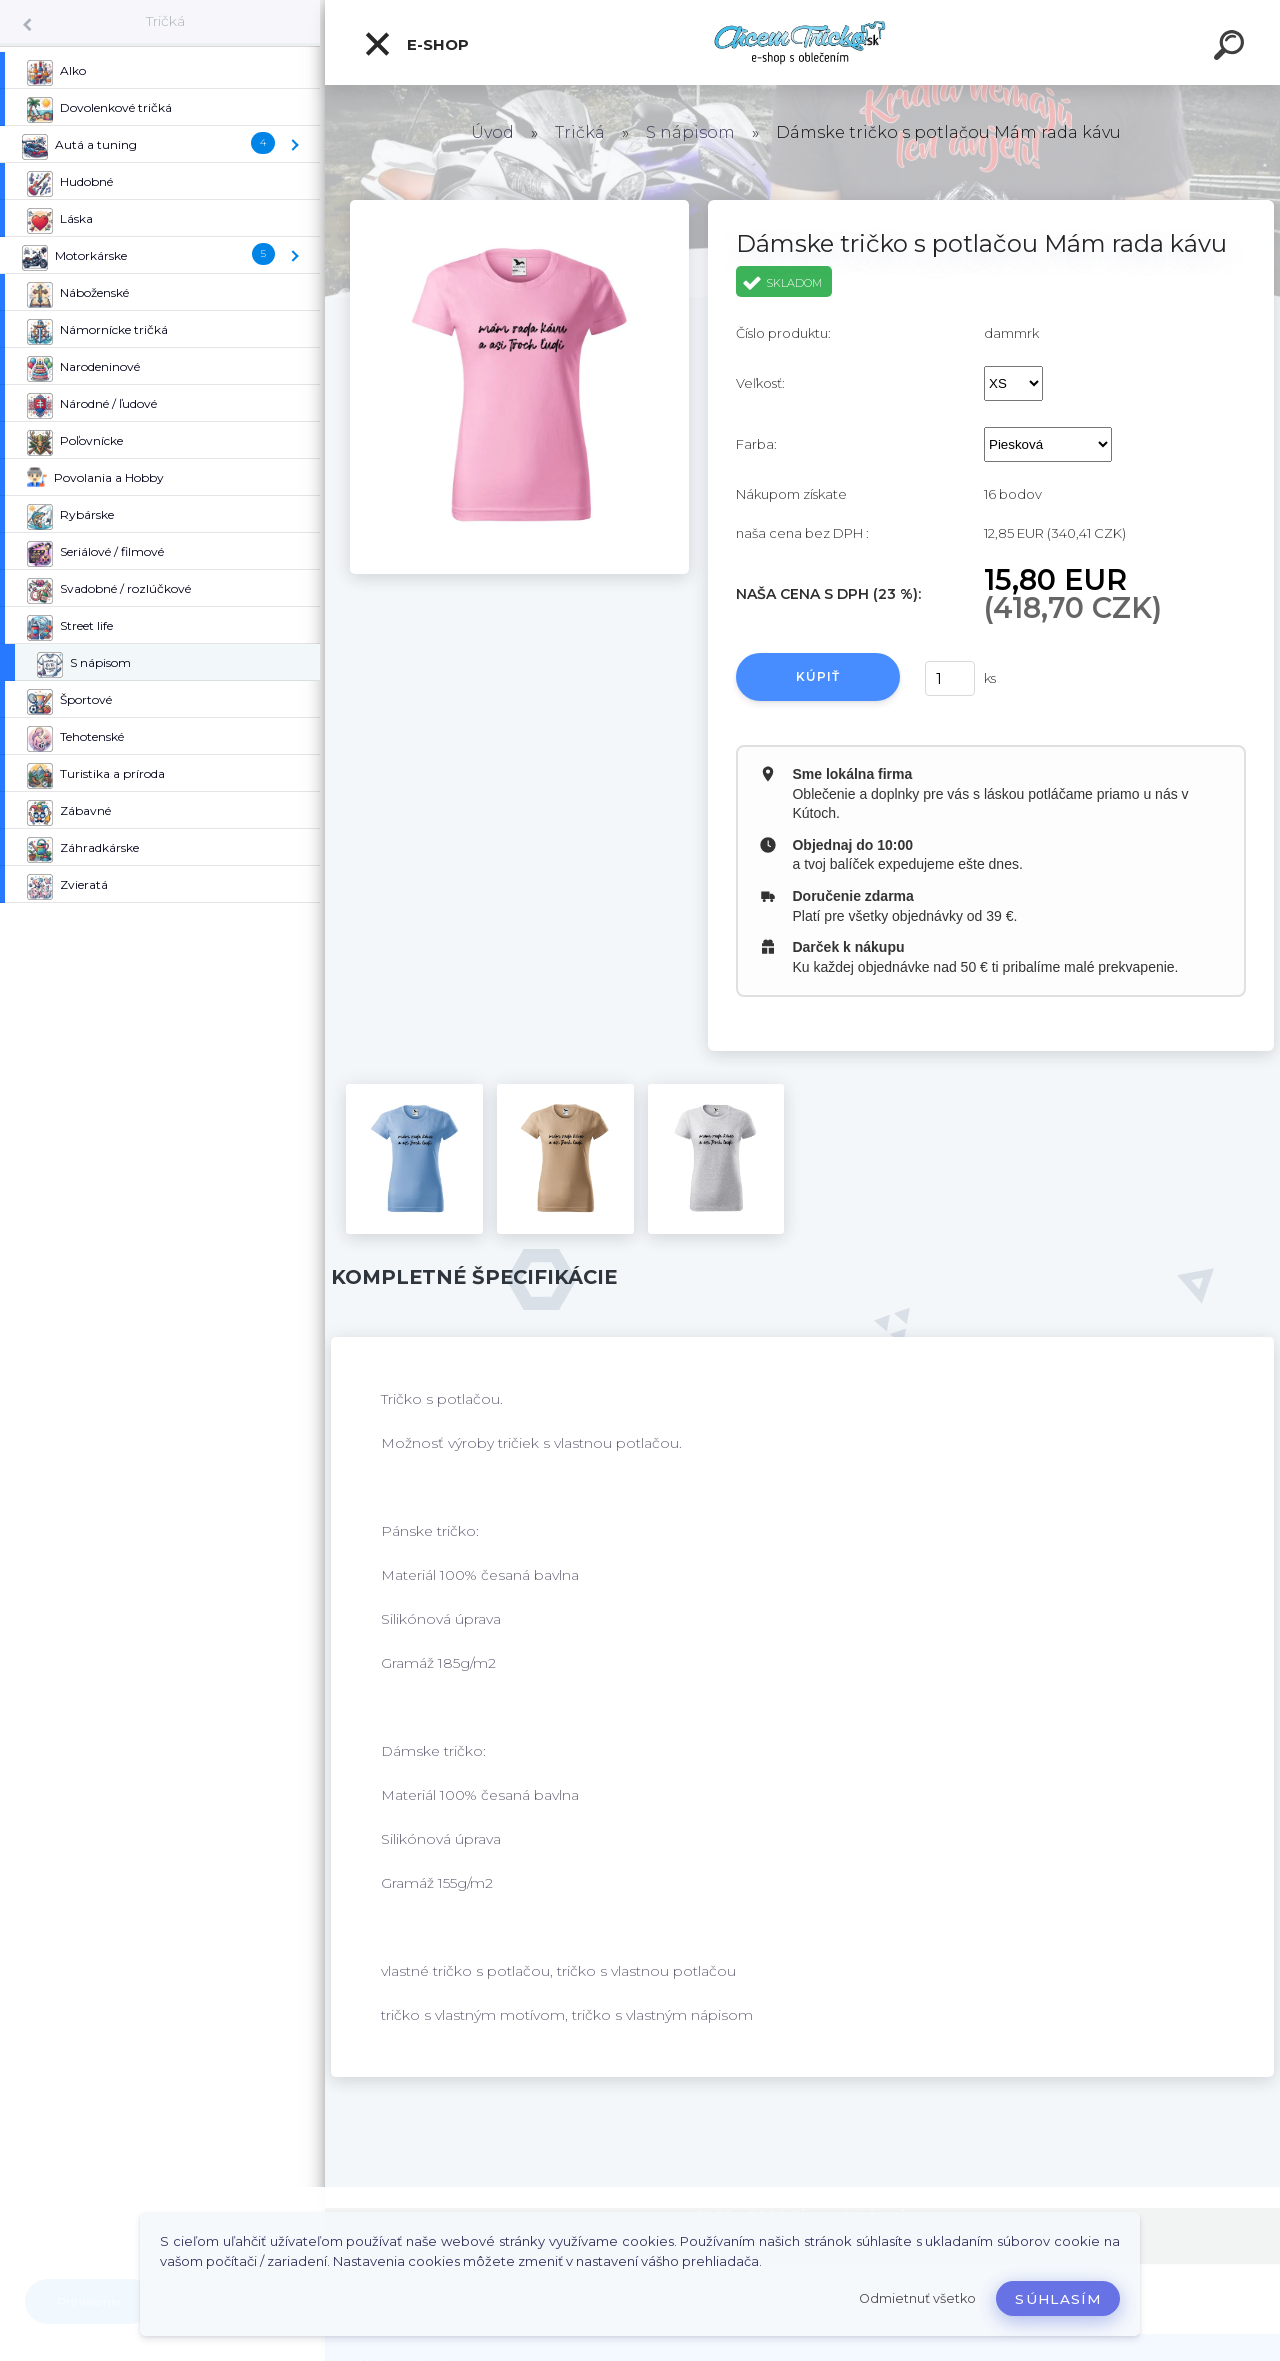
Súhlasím (1058, 2299)
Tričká (165, 21)
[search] (1232, 48)
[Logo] (802, 42)
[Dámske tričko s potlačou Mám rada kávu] (519, 207)
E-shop (416, 44)
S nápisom (690, 132)
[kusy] (950, 678)
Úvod (492, 132)
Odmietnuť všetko (917, 2298)
